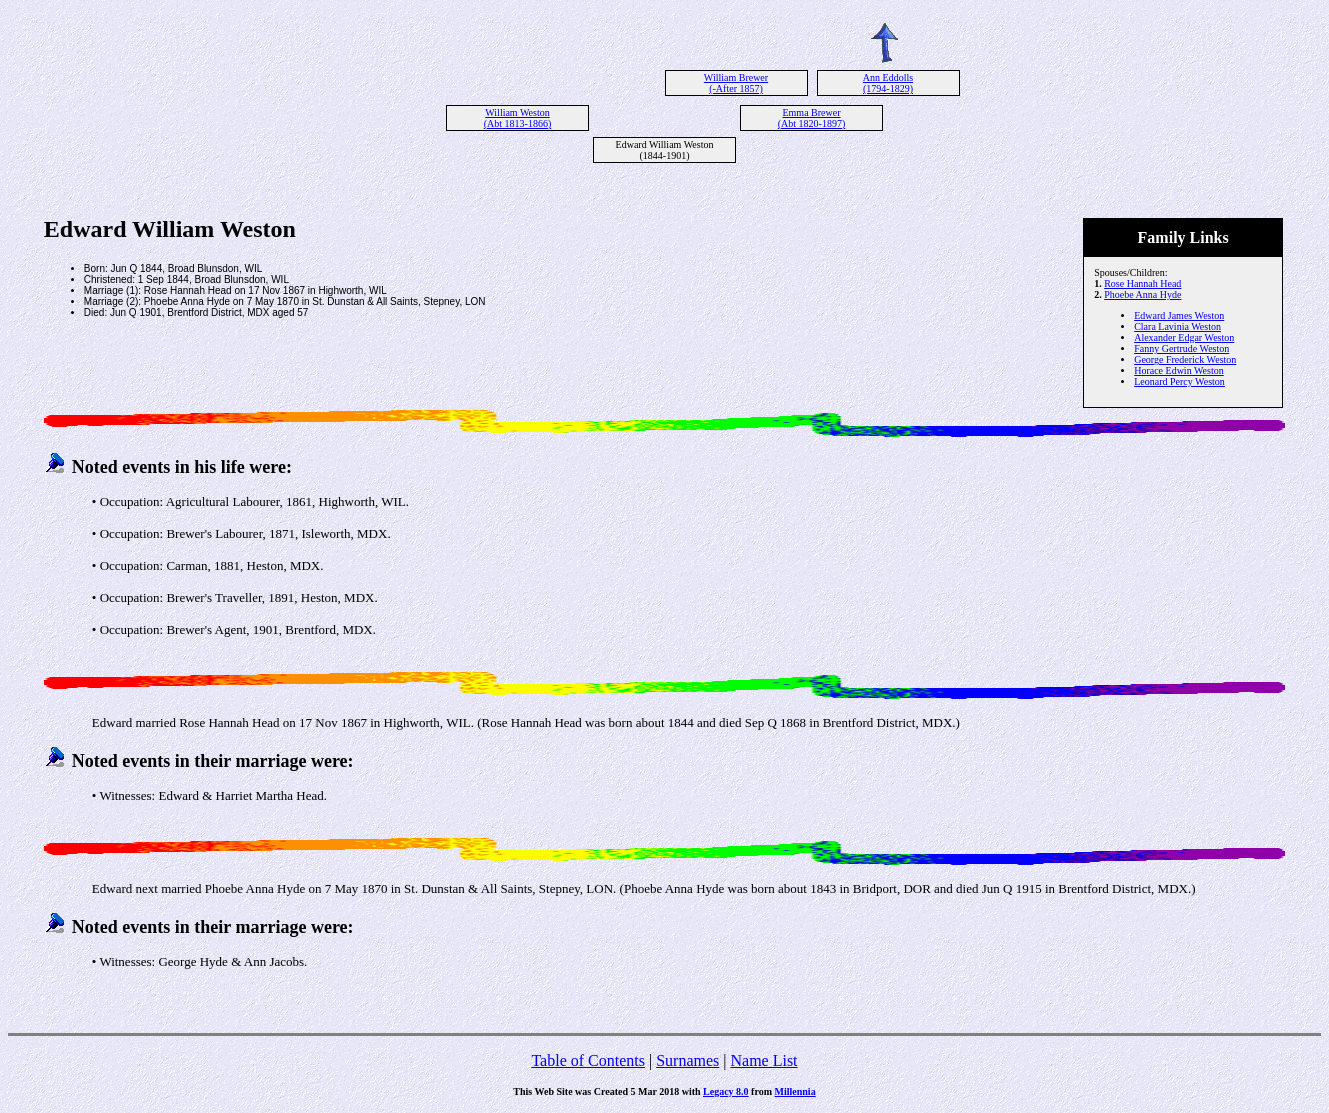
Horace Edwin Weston (1179, 370)
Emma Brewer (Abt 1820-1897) (812, 118)
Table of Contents (588, 1060)
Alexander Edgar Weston (1184, 337)
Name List (763, 1060)
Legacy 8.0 (726, 1091)
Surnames (687, 1060)
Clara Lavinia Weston (1177, 326)
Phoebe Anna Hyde (1142, 294)
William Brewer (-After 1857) (736, 83)
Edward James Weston (1179, 315)
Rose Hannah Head (1142, 283)
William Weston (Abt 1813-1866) (518, 118)
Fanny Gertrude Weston (1181, 348)
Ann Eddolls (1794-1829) (888, 83)
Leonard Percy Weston (1179, 381)
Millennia (795, 1091)
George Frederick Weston (1185, 359)
